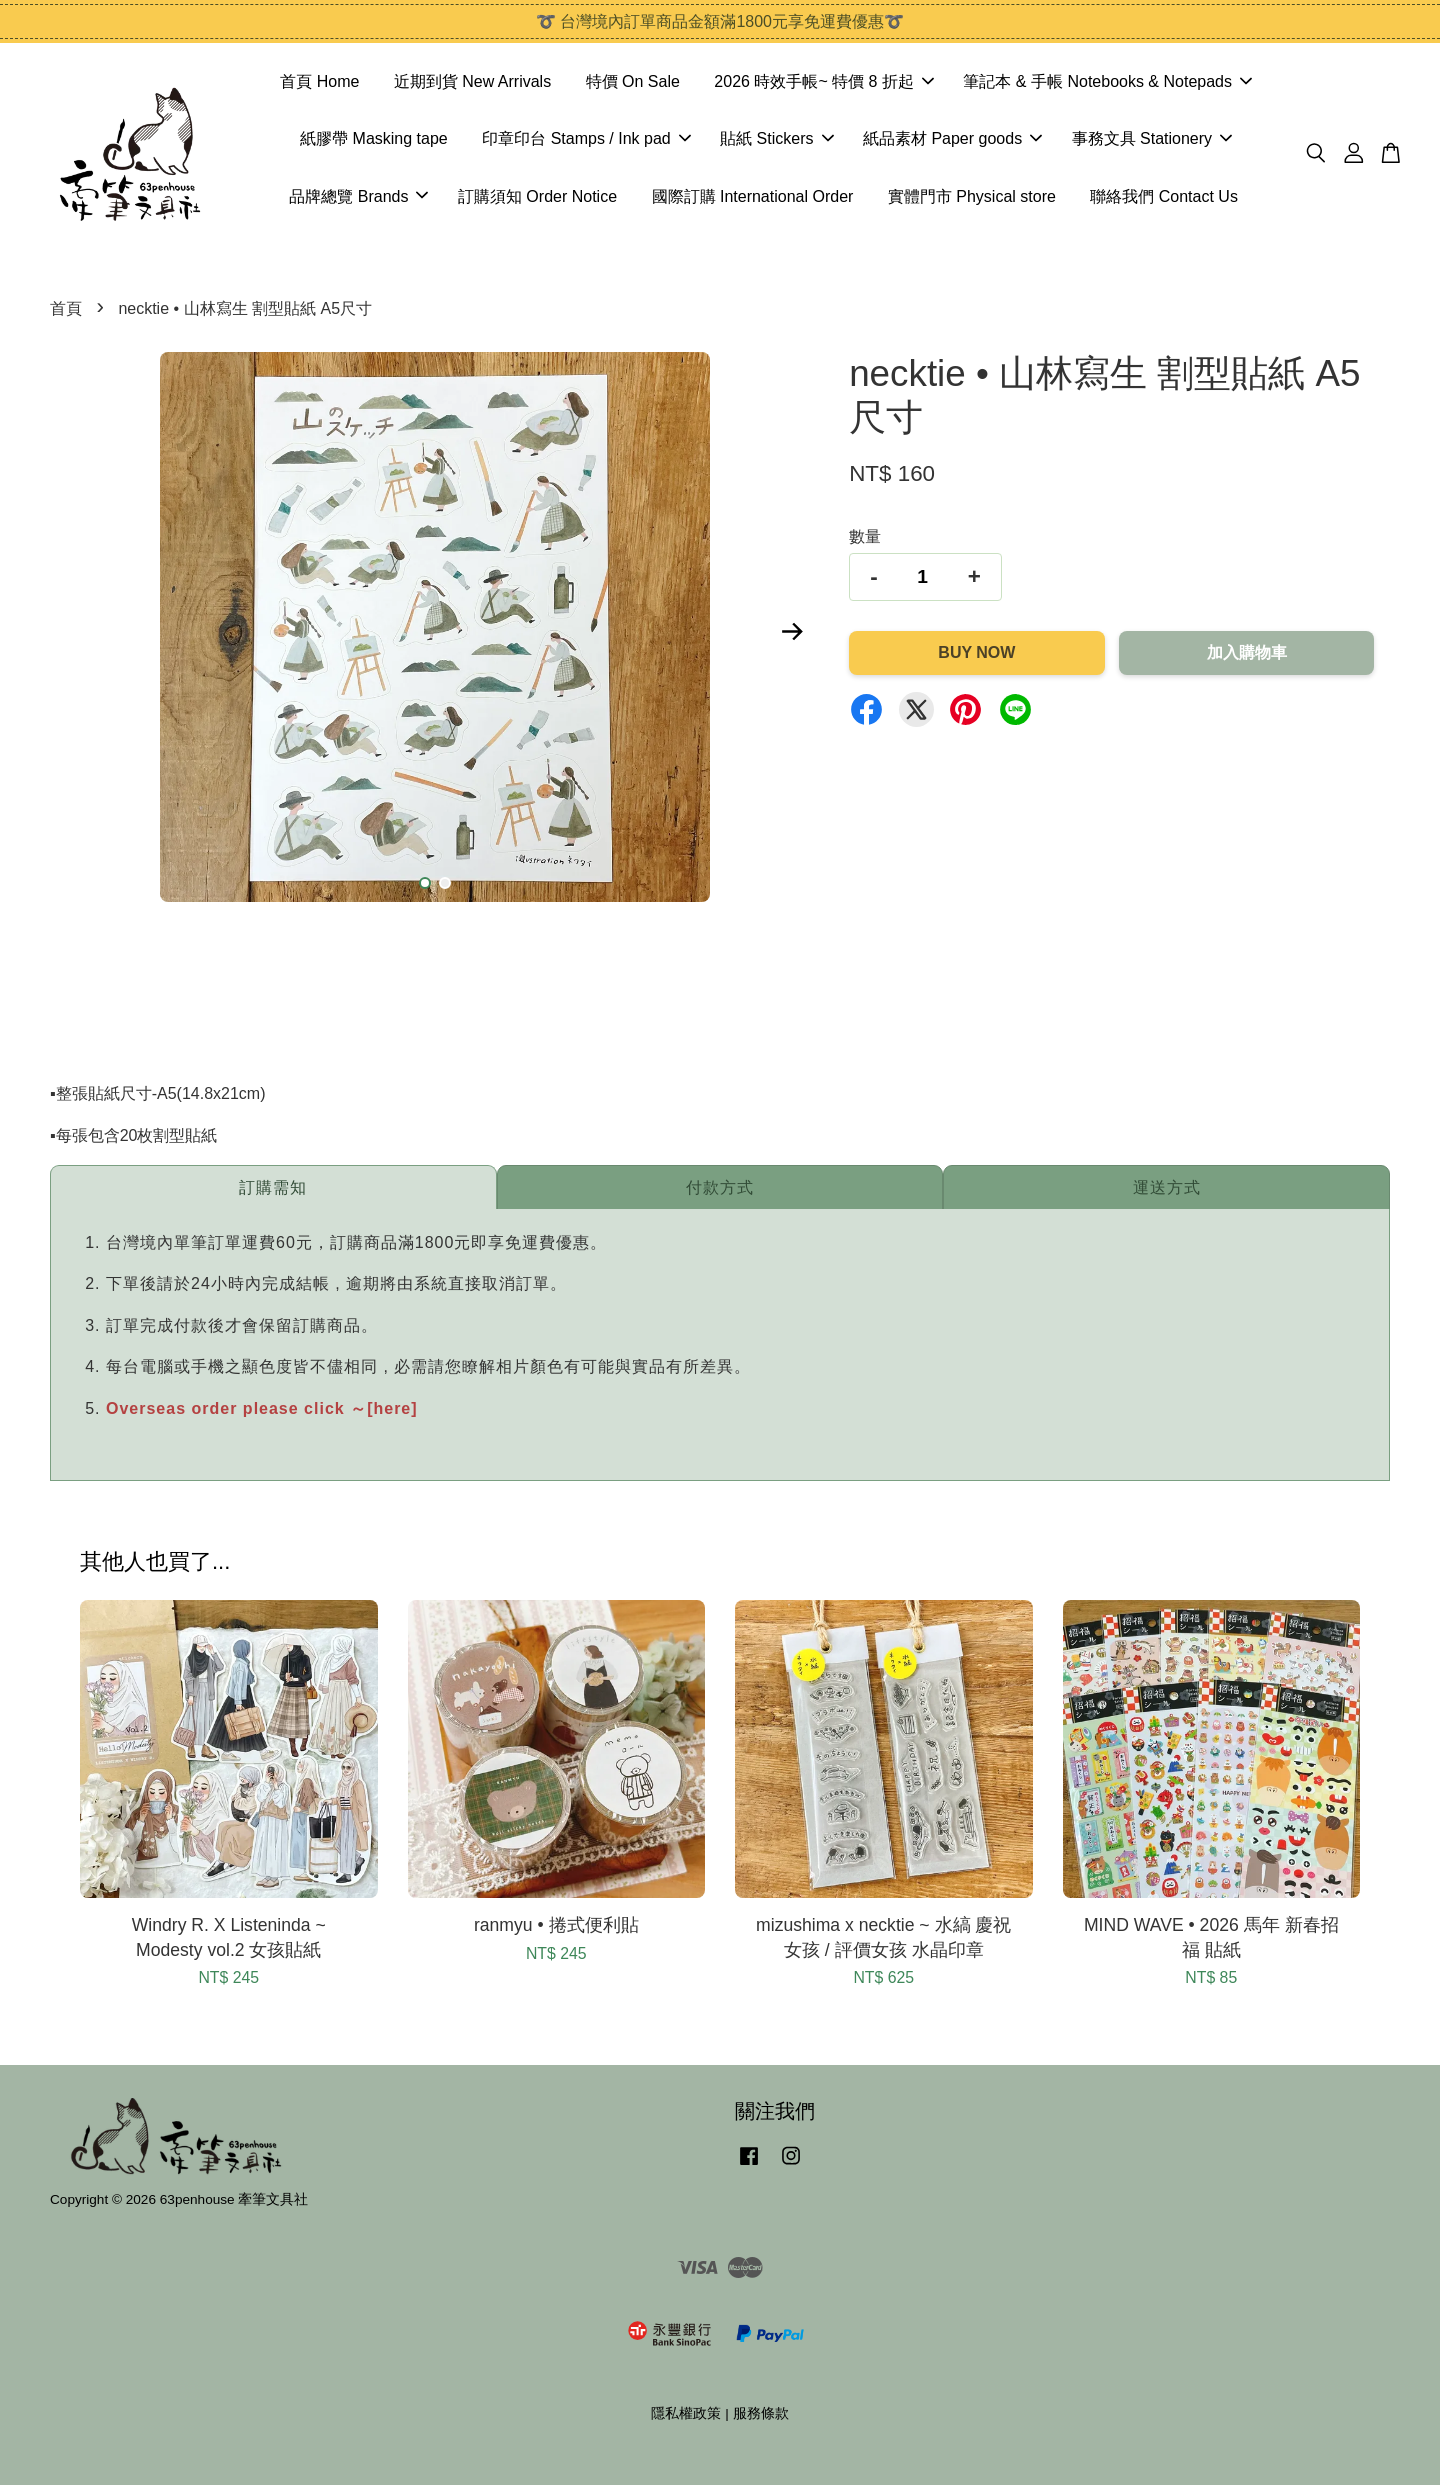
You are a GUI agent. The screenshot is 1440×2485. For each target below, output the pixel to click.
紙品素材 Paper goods (952, 138)
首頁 (66, 308)
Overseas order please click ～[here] (262, 1408)
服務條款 (761, 2413)
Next (792, 631)
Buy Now (976, 652)
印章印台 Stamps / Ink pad (586, 138)
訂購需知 (273, 1187)
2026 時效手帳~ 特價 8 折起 (824, 81)
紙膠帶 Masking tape (374, 138)
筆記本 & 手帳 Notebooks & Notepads (1107, 81)
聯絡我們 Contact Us (1164, 196)
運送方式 (1167, 1187)
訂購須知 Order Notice (537, 196)
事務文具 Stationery (1152, 138)
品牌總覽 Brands (358, 196)
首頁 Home (319, 81)
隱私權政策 (686, 2413)
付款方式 (720, 1187)
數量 (865, 536)
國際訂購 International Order (753, 196)
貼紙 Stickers (776, 138)
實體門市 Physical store (972, 196)
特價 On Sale (633, 81)
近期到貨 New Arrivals (472, 81)
